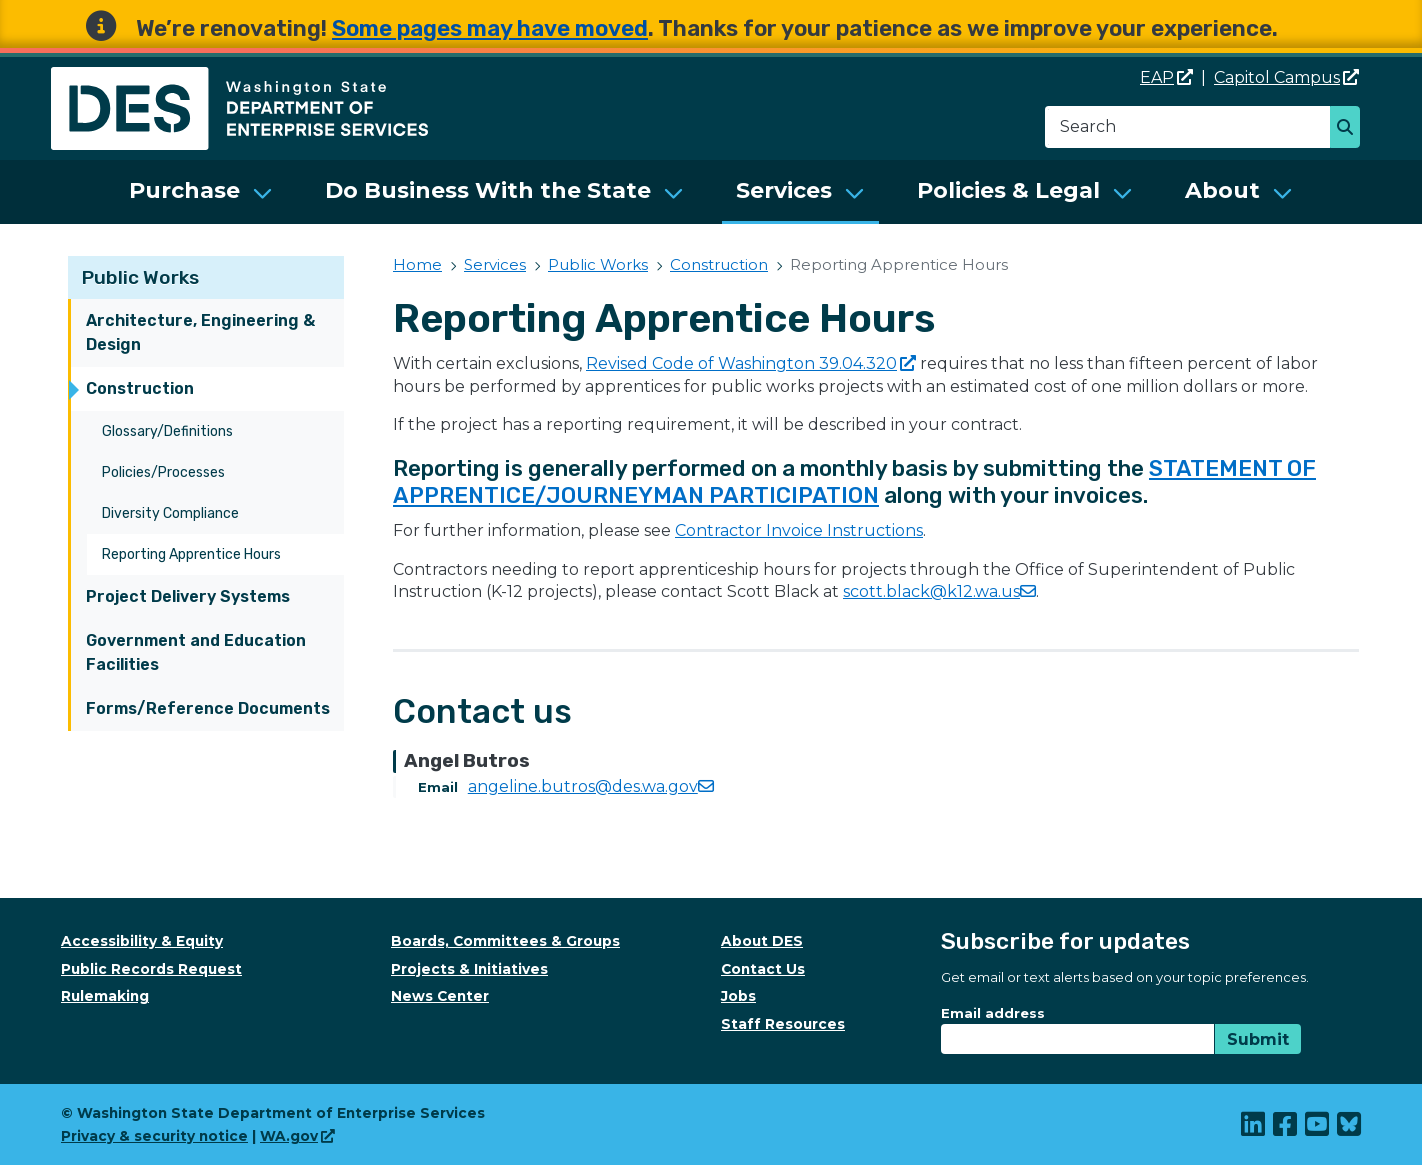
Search (1350, 129)
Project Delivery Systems (188, 596)
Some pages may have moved (490, 28)
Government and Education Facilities (196, 652)
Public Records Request (151, 969)
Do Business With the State (488, 190)
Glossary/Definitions (167, 431)
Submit (1258, 1039)
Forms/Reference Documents (208, 708)
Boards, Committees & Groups (505, 941)
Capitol (1286, 77)
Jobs (738, 996)
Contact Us (763, 969)
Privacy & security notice (154, 1136)
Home (417, 264)
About (1222, 190)
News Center (440, 996)
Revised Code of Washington (751, 363)
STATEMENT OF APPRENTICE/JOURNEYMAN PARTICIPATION (854, 482)
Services (784, 190)
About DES (762, 941)
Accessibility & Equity (142, 941)
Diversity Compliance (170, 513)
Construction (140, 388)
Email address (993, 1013)
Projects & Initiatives (469, 969)
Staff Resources (783, 1024)
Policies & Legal (1008, 190)
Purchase (184, 190)
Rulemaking (105, 996)
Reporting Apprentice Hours (191, 554)
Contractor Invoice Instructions (799, 530)
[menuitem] (201, 192)
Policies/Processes (163, 472)
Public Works (140, 277)
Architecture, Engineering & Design (200, 332)
